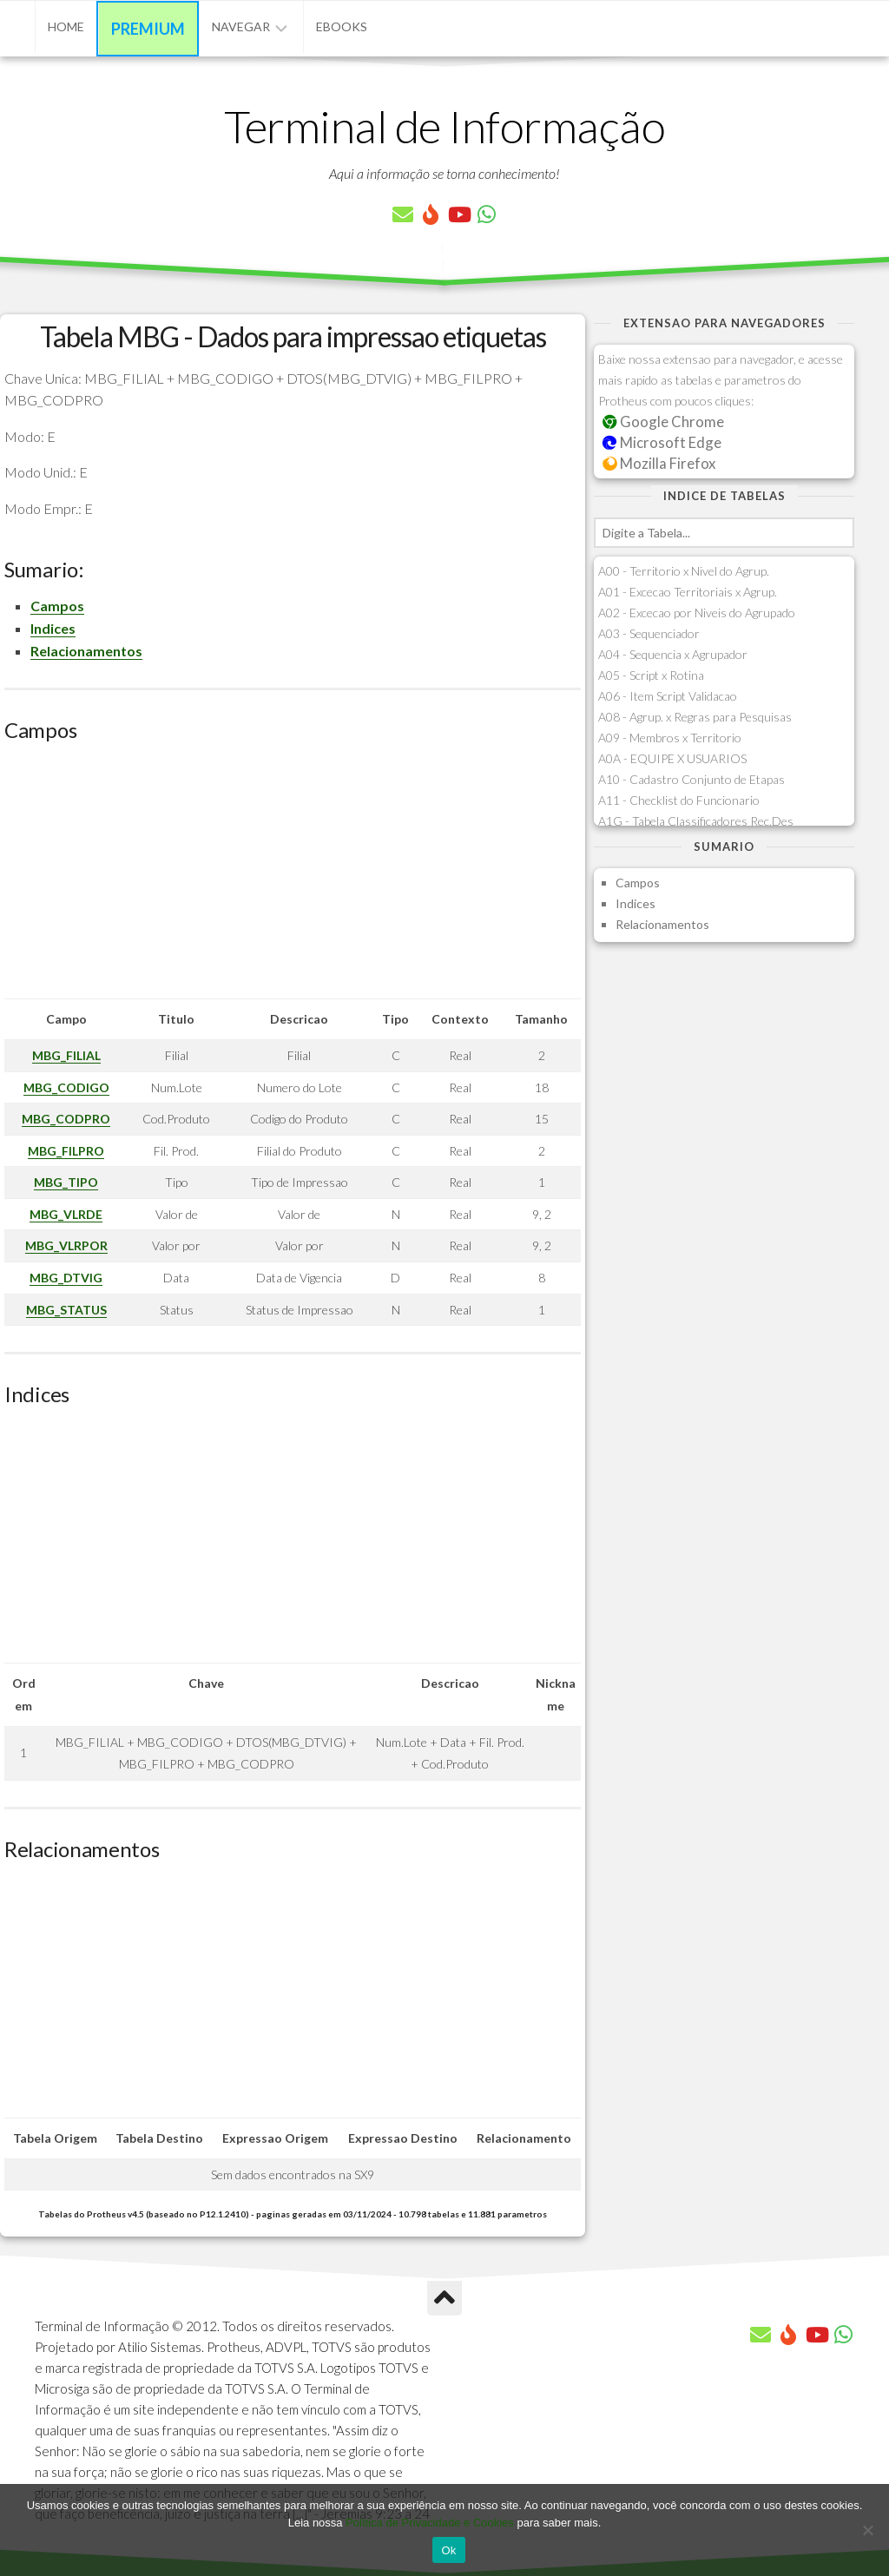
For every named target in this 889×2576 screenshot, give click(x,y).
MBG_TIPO (66, 1182)
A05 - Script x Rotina (651, 675)
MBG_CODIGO (66, 1087)
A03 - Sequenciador (649, 633)
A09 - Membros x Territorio (669, 737)
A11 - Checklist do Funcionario (679, 800)
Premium (148, 28)
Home (66, 26)
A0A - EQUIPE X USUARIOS (672, 758)
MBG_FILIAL (66, 1055)
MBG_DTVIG (66, 1277)
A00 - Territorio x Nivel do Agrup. (683, 570)
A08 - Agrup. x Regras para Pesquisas (695, 716)
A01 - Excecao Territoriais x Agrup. (687, 591)
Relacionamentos (86, 650)
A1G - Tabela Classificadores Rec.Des (696, 821)
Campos (57, 605)
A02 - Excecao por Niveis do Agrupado (696, 612)
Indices (53, 628)
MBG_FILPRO (66, 1150)
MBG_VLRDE (66, 1214)
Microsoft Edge (662, 442)
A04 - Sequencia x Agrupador (672, 654)
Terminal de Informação (444, 126)
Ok (448, 2550)
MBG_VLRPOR (66, 1245)
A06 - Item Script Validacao (667, 695)
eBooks (341, 26)
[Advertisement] (292, 876)
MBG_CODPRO (66, 1118)
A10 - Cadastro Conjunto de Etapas (691, 779)
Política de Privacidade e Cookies (430, 2522)
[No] (867, 2530)
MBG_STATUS (66, 1309)
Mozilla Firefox (659, 463)
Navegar (241, 26)
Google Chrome (663, 421)
